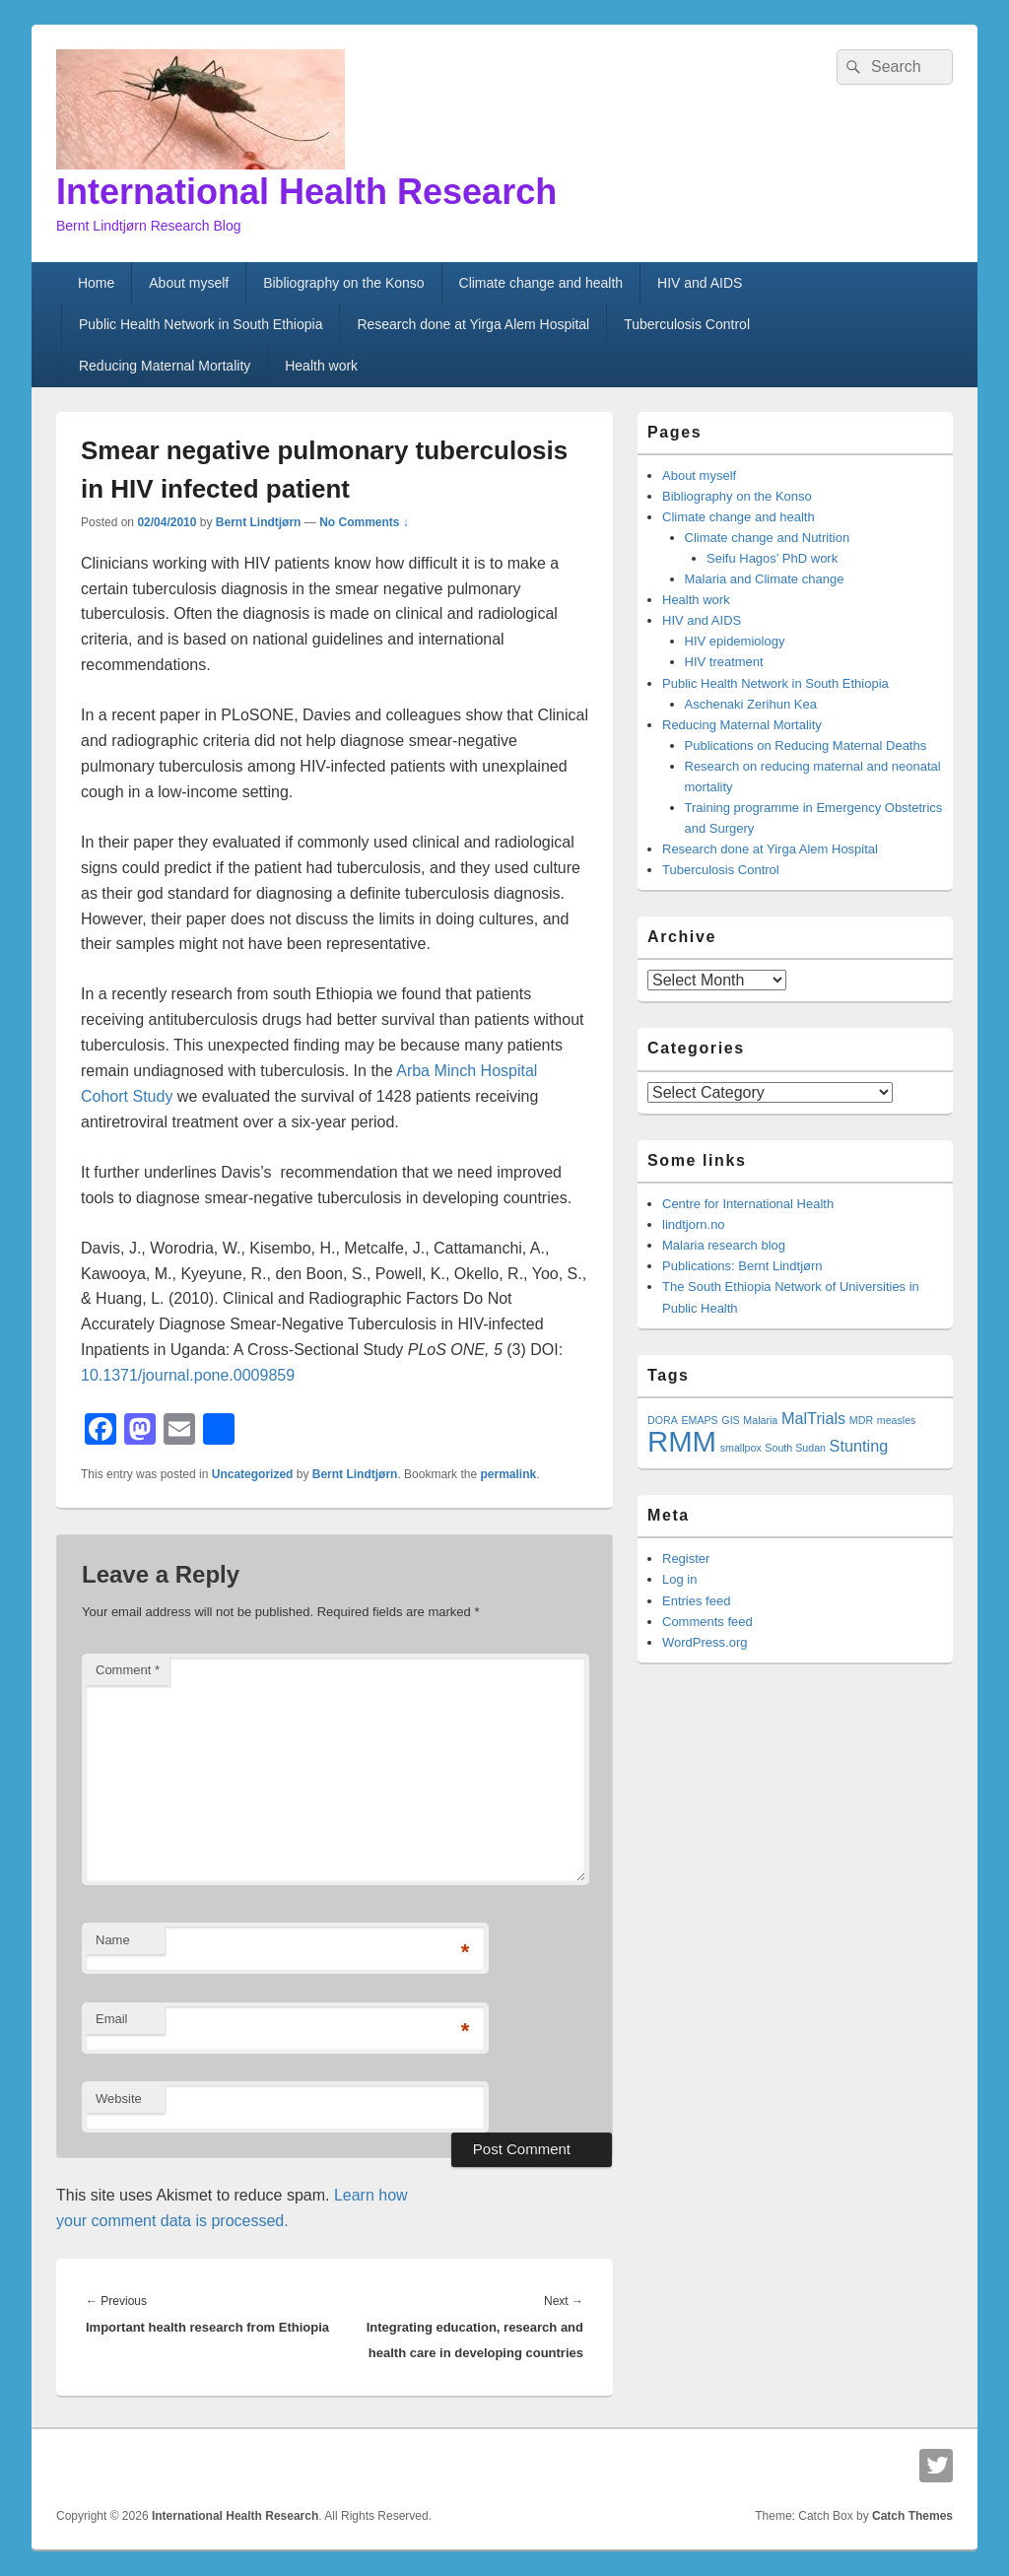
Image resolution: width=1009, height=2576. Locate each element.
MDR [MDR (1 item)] (861, 1420)
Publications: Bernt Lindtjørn (742, 1265)
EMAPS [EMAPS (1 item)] (699, 1420)
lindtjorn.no (693, 1224)
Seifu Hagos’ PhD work (772, 558)
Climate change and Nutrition (767, 537)
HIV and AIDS (699, 283)
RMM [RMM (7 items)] (681, 1441)
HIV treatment (724, 661)
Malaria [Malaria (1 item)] (760, 1420)
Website (119, 2098)
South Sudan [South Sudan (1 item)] (795, 1448)
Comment (128, 1669)
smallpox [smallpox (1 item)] (741, 1448)
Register (685, 1558)
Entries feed (696, 1600)
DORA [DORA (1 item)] (662, 1420)
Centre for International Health (748, 1203)
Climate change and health (541, 283)
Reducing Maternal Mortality (164, 365)
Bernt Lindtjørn (259, 522)
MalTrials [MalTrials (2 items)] (813, 1418)
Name (113, 1939)
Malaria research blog (723, 1245)
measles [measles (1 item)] (896, 1420)
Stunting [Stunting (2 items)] (859, 1446)
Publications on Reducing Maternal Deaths (806, 745)
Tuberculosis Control (687, 324)
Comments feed (707, 1621)
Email (112, 2018)
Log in (679, 1579)
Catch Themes (912, 2516)
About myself (189, 283)
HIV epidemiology (735, 641)
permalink (508, 1474)
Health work (321, 365)
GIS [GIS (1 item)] (730, 1420)
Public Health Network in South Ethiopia (200, 324)
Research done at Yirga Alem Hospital (473, 324)
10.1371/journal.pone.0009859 (188, 1375)
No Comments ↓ (364, 522)
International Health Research (306, 191)
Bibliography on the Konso (343, 283)
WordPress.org (704, 1642)
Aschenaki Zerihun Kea (751, 704)
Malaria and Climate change (764, 579)
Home (96, 283)
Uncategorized (253, 1474)
